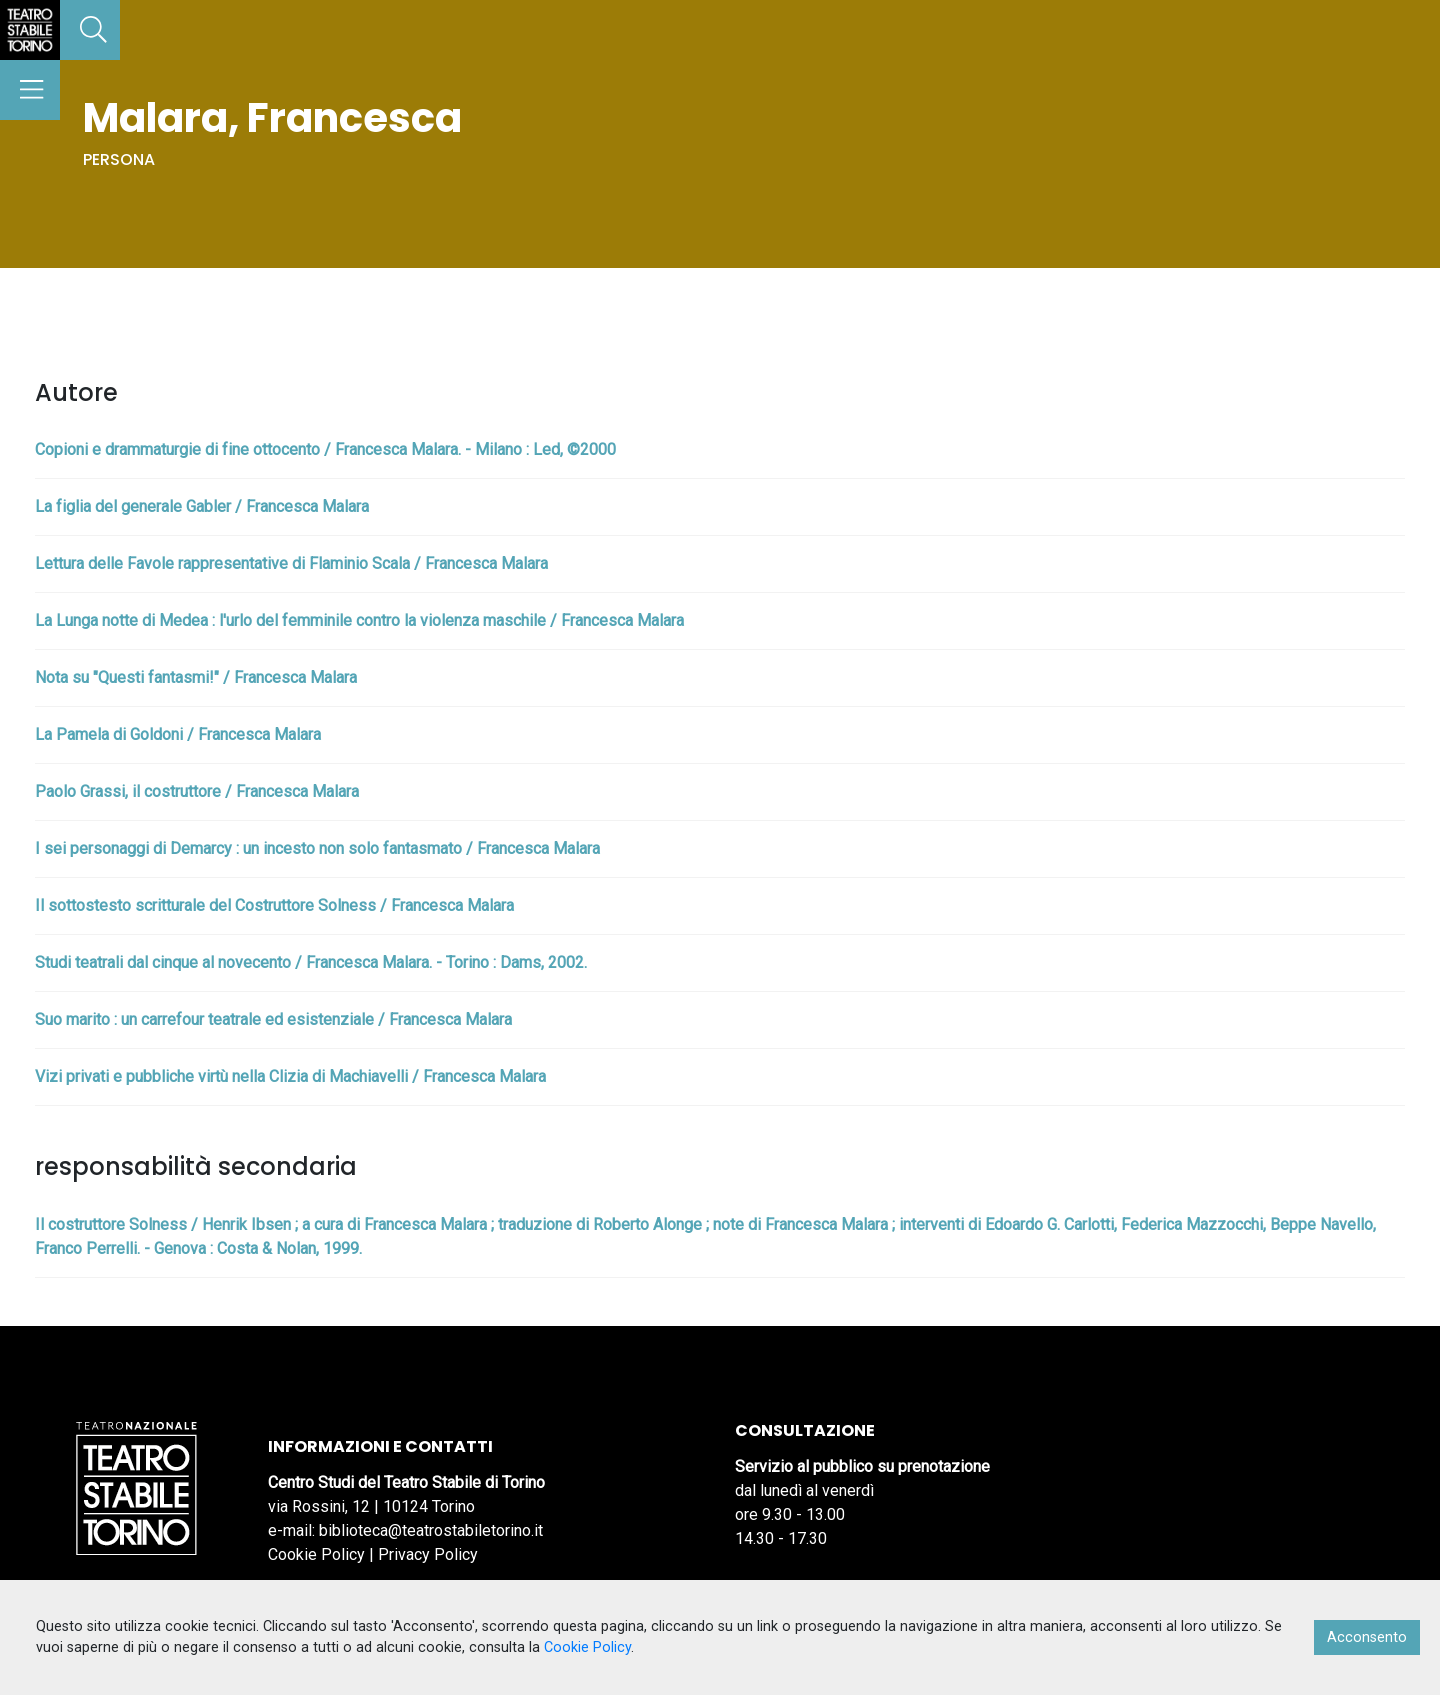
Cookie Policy (316, 1554)
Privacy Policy (428, 1554)
